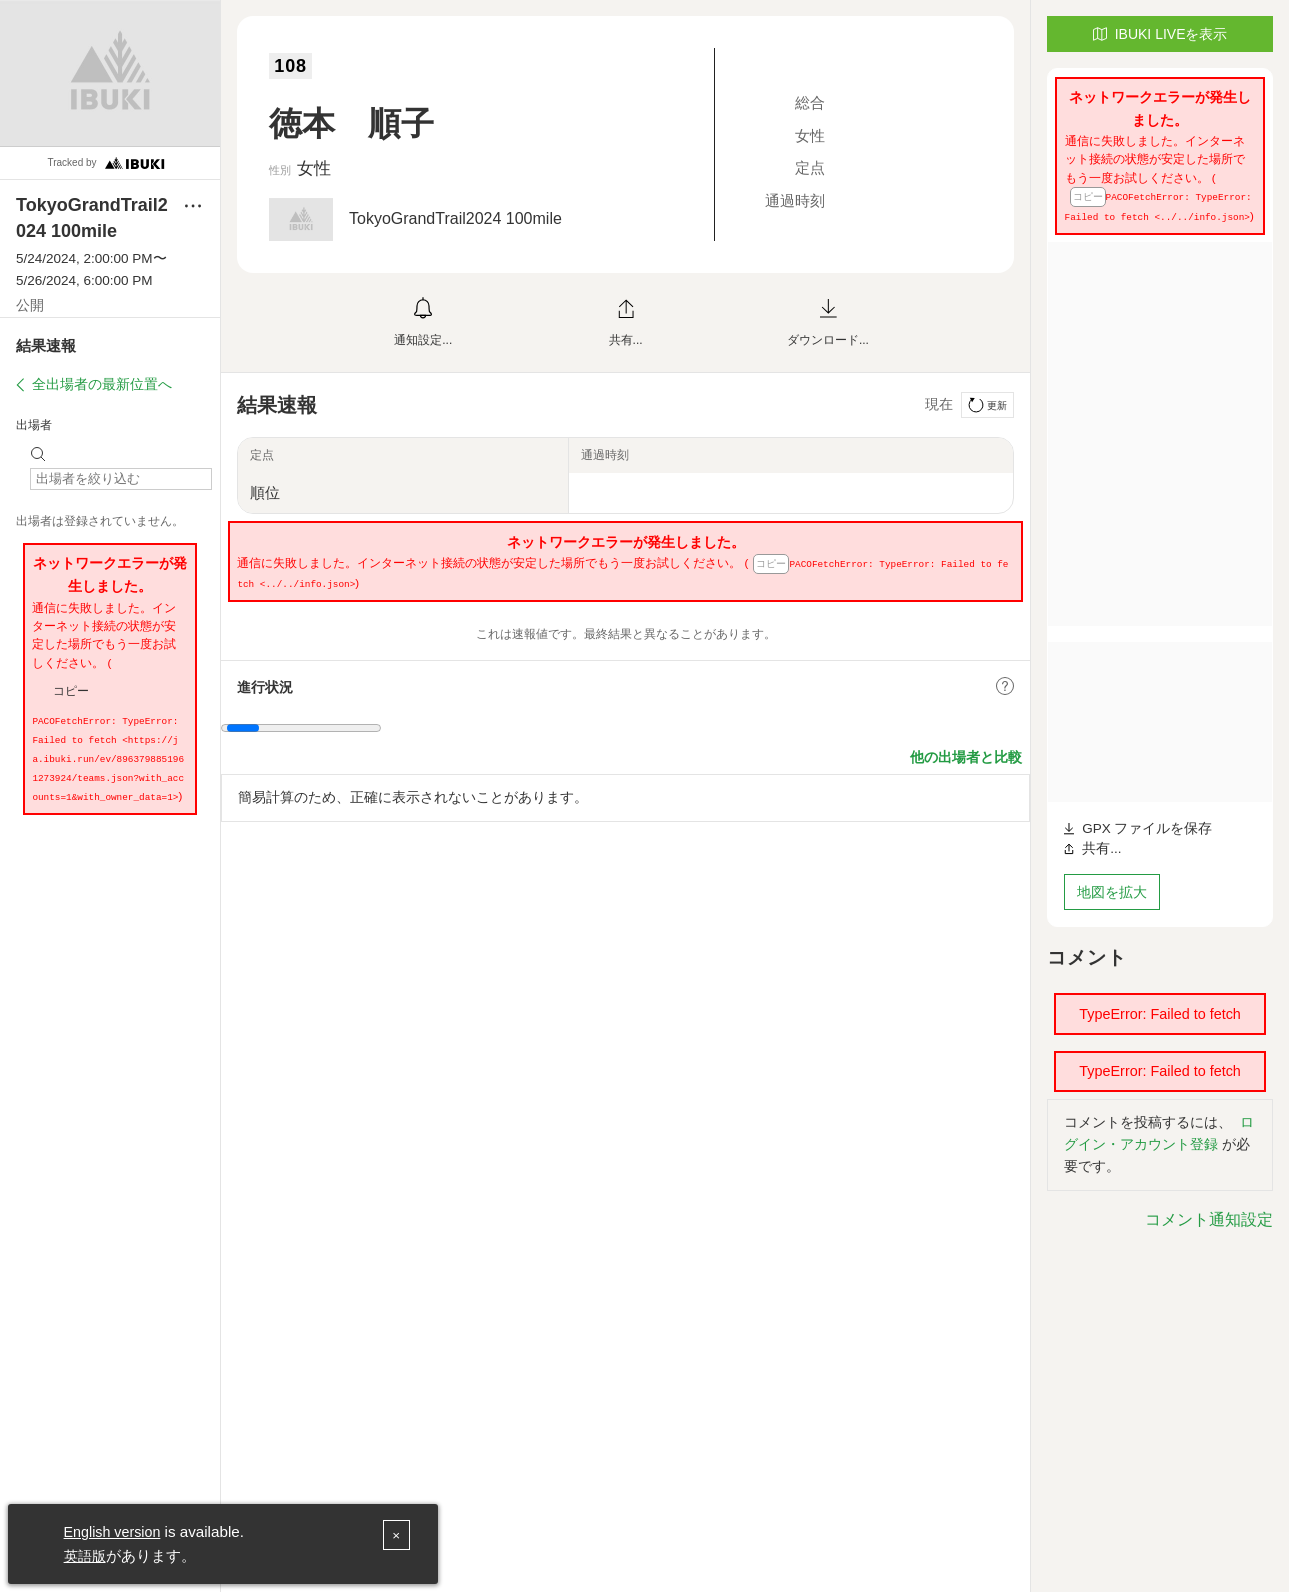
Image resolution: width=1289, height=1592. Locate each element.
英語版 (86, 1555)
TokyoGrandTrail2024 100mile (455, 218)
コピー (71, 691)
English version (115, 1531)
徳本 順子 (369, 121)
